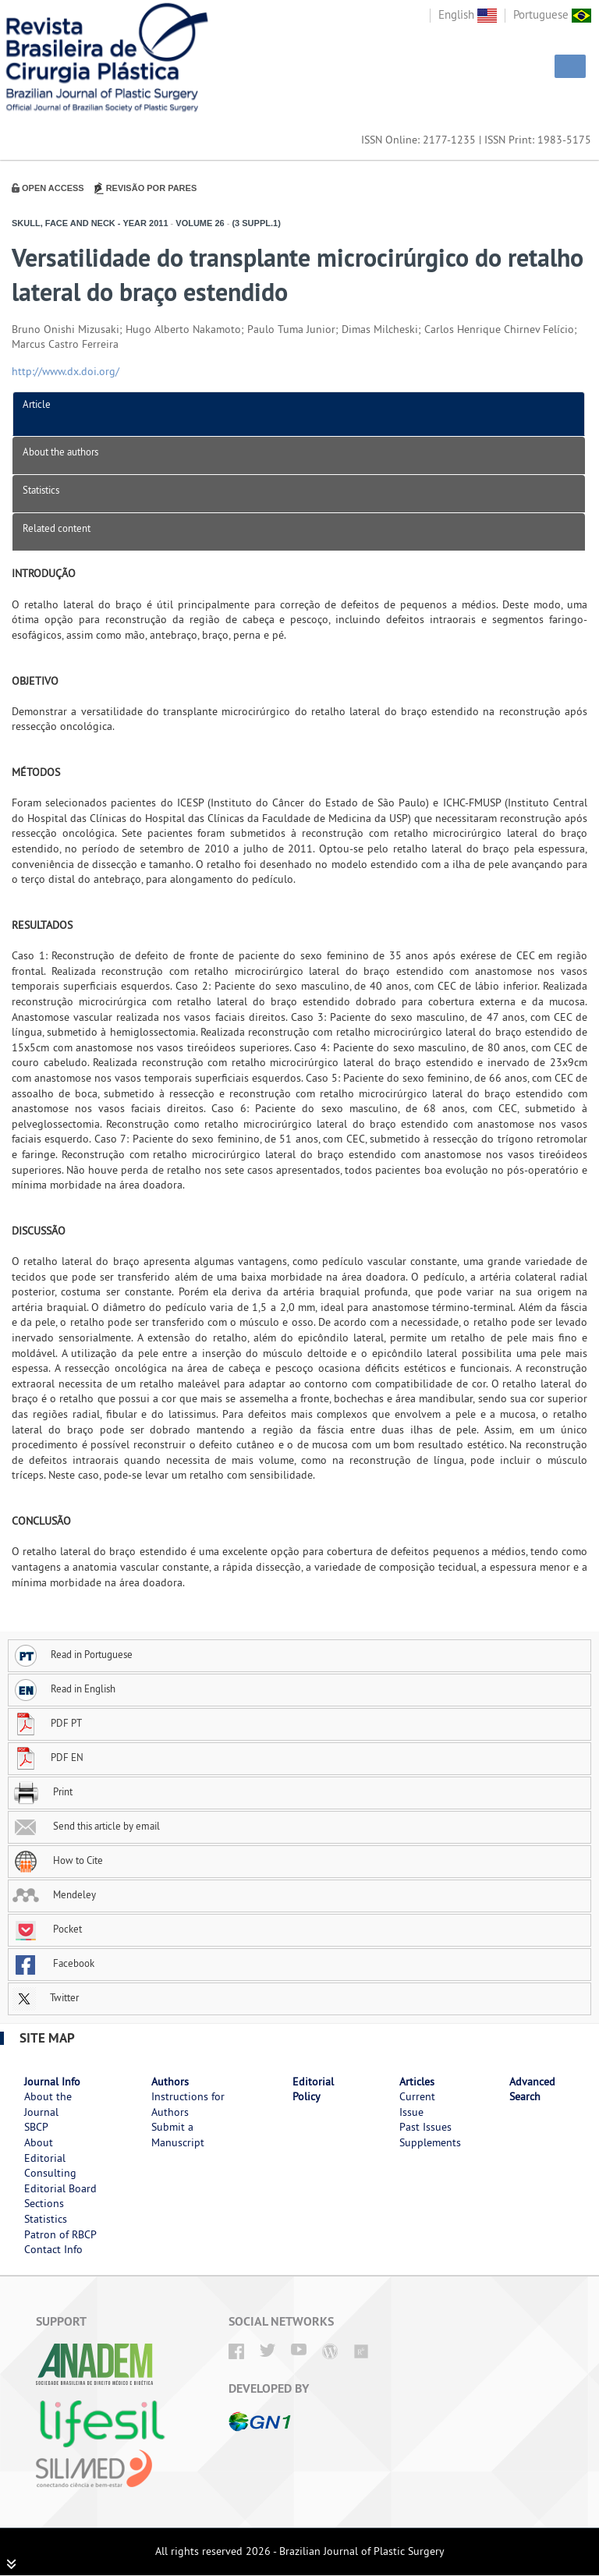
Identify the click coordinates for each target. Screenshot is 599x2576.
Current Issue (417, 2104)
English (467, 14)
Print (42, 1791)
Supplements (430, 2142)
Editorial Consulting (50, 2166)
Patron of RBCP (60, 2234)
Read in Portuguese (72, 1654)
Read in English (63, 1688)
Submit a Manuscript (177, 2134)
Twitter (45, 1997)
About (38, 2142)
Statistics (41, 490)
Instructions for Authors (188, 2104)
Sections (44, 2203)
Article (37, 404)
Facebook (53, 1963)
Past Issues (425, 2127)
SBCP (36, 2127)
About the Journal (48, 2104)
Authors (170, 2082)
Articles (416, 2082)
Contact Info (53, 2249)
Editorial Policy (313, 2089)
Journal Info (52, 2082)
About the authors (60, 451)
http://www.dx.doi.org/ (65, 371)
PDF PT (47, 1723)
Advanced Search (532, 2089)
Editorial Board (60, 2188)
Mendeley (54, 1894)
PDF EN (47, 1757)
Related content (56, 528)
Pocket (47, 1928)
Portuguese (552, 14)
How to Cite (57, 1860)
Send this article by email (86, 1825)
